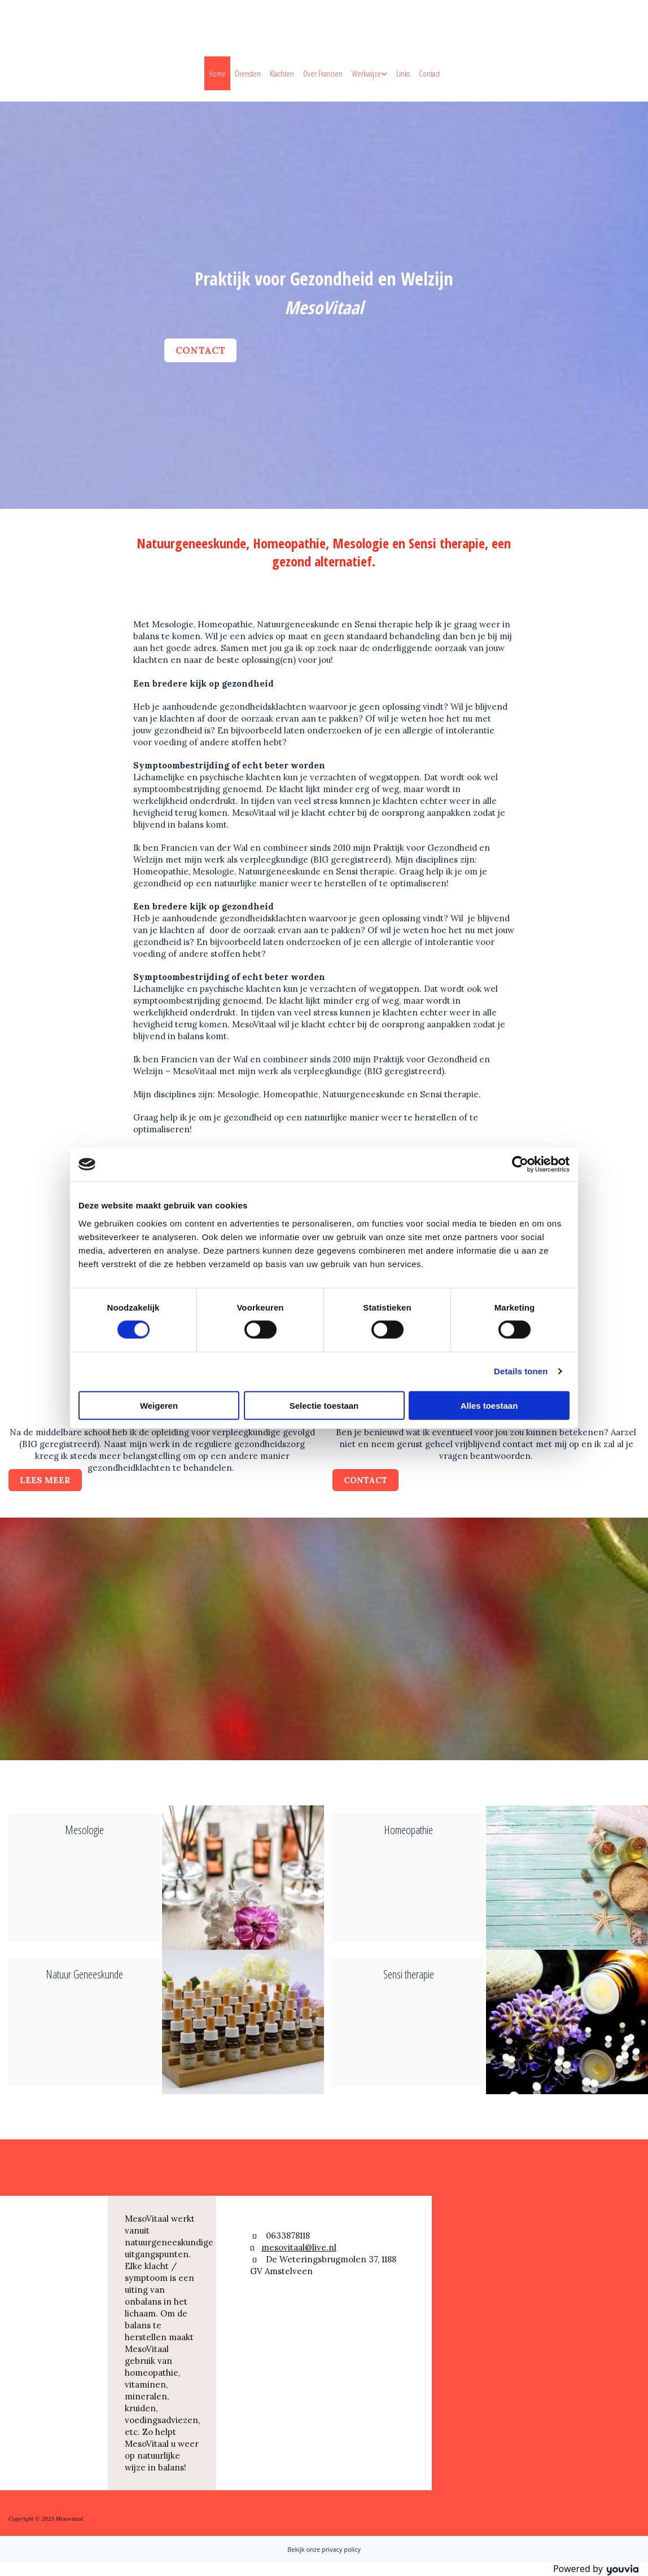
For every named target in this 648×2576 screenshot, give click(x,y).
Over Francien (323, 73)
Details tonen (521, 1371)
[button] (200, 350)
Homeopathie (408, 1830)
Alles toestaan (489, 1405)
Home (217, 73)
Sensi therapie (408, 1974)
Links (403, 73)
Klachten (282, 73)
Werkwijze (366, 73)
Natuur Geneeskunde (84, 1974)
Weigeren (159, 1405)
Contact (429, 73)
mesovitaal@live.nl (298, 2247)
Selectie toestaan (324, 1405)
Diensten (248, 73)
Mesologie (84, 1830)
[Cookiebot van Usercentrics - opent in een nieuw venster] (520, 1164)
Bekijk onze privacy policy (324, 2549)
